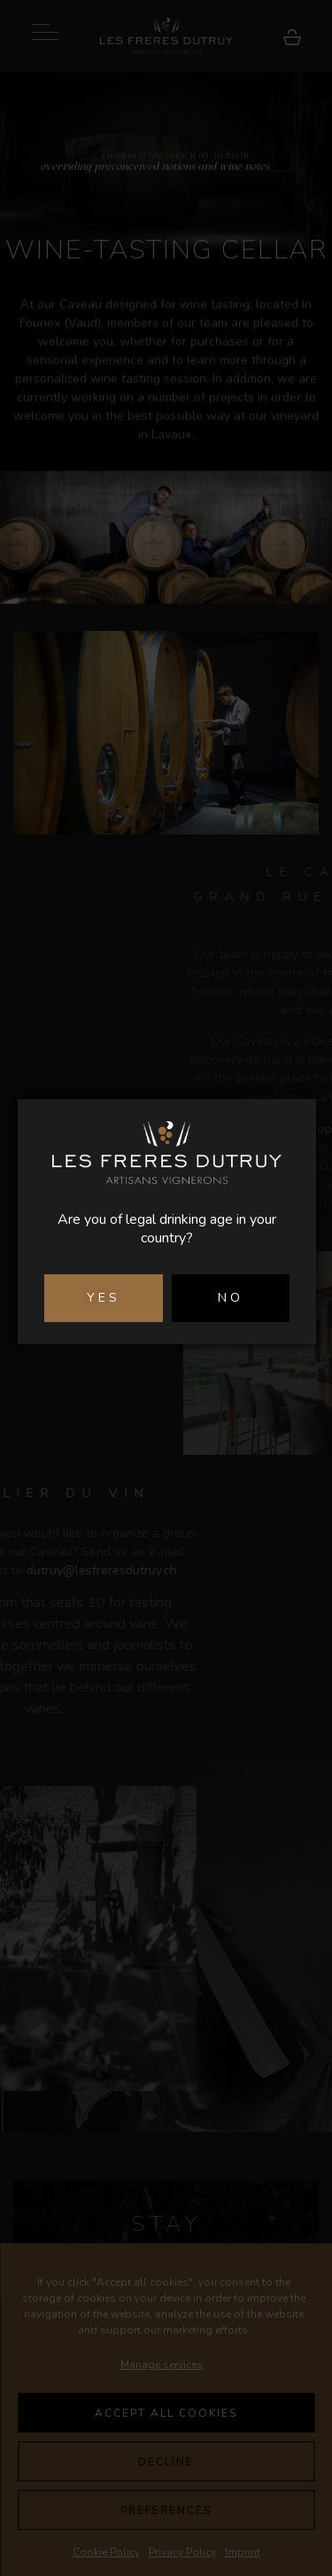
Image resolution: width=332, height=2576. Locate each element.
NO (230, 1297)
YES (103, 1297)
